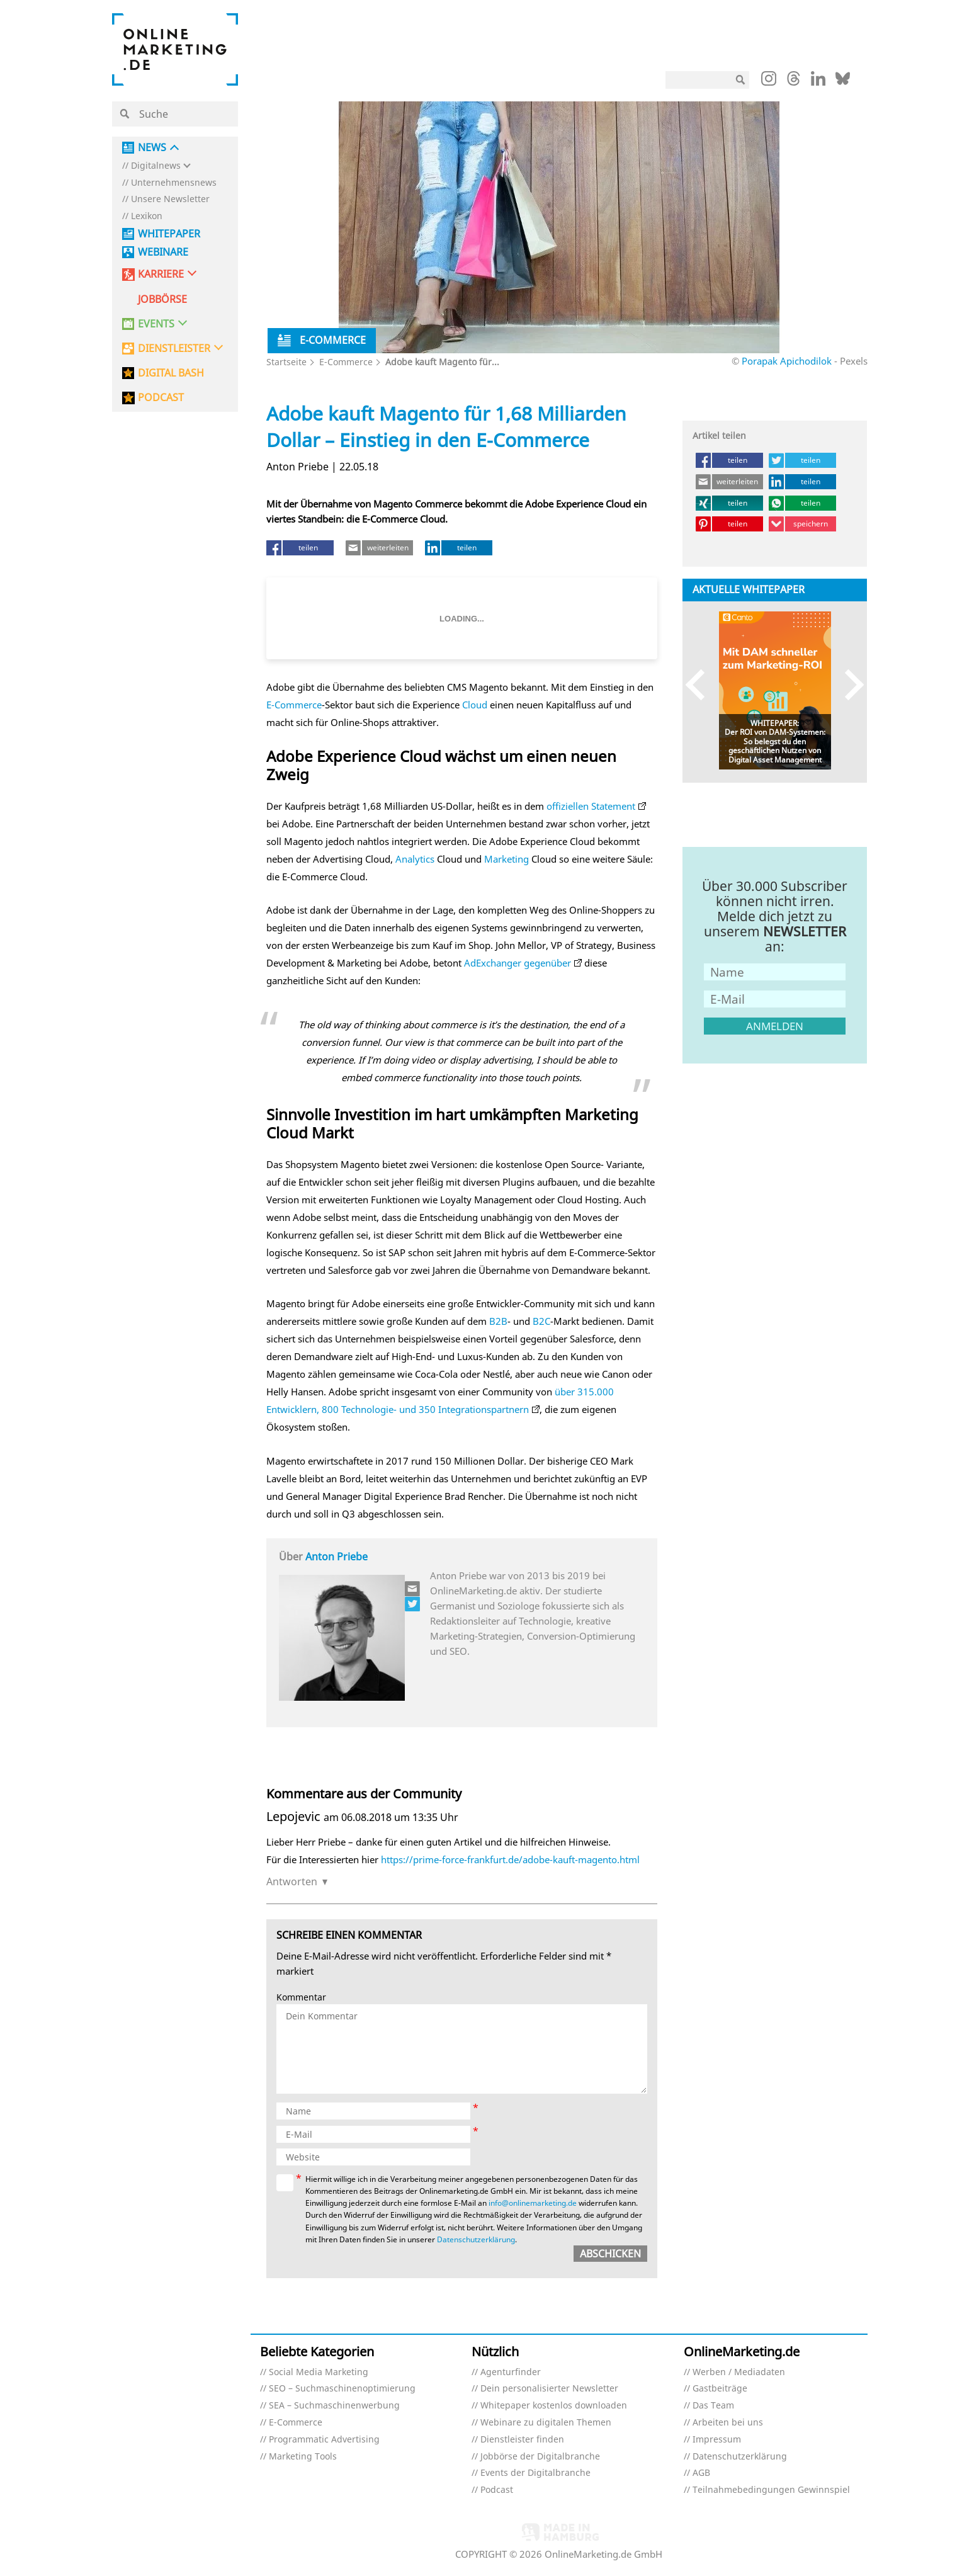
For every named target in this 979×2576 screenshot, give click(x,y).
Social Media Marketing (318, 2372)
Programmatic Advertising (324, 2439)
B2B (498, 1321)
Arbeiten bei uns (728, 2422)
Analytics (414, 859)
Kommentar (301, 1997)
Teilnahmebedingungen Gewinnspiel (771, 2490)
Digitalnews (156, 166)
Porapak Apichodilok (787, 361)
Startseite (286, 362)
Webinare (163, 252)
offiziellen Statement (590, 806)
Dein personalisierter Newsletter (549, 2388)
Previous (701, 684)
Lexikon (146, 216)
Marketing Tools (303, 2456)
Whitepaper (169, 234)
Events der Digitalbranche (535, 2473)
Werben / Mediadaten (739, 2372)
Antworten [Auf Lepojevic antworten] (291, 1881)
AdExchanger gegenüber (517, 962)
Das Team (713, 2405)
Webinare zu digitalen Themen (545, 2422)
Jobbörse (162, 299)
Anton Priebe (336, 1556)
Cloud (474, 704)
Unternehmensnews (174, 183)
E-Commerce (346, 362)
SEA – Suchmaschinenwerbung (334, 2405)
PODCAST (161, 398)
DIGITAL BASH (171, 373)
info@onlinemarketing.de (533, 2203)
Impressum (717, 2439)
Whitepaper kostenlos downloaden (553, 2405)
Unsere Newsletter (170, 199)
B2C (541, 1321)
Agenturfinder (510, 2372)
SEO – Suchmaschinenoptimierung (342, 2388)
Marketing (506, 859)
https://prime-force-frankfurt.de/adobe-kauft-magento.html (510, 1859)
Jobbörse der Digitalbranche (540, 2456)
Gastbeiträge (720, 2388)
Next (848, 684)
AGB (701, 2473)
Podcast (496, 2490)
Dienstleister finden (522, 2439)
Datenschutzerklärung (476, 2239)
